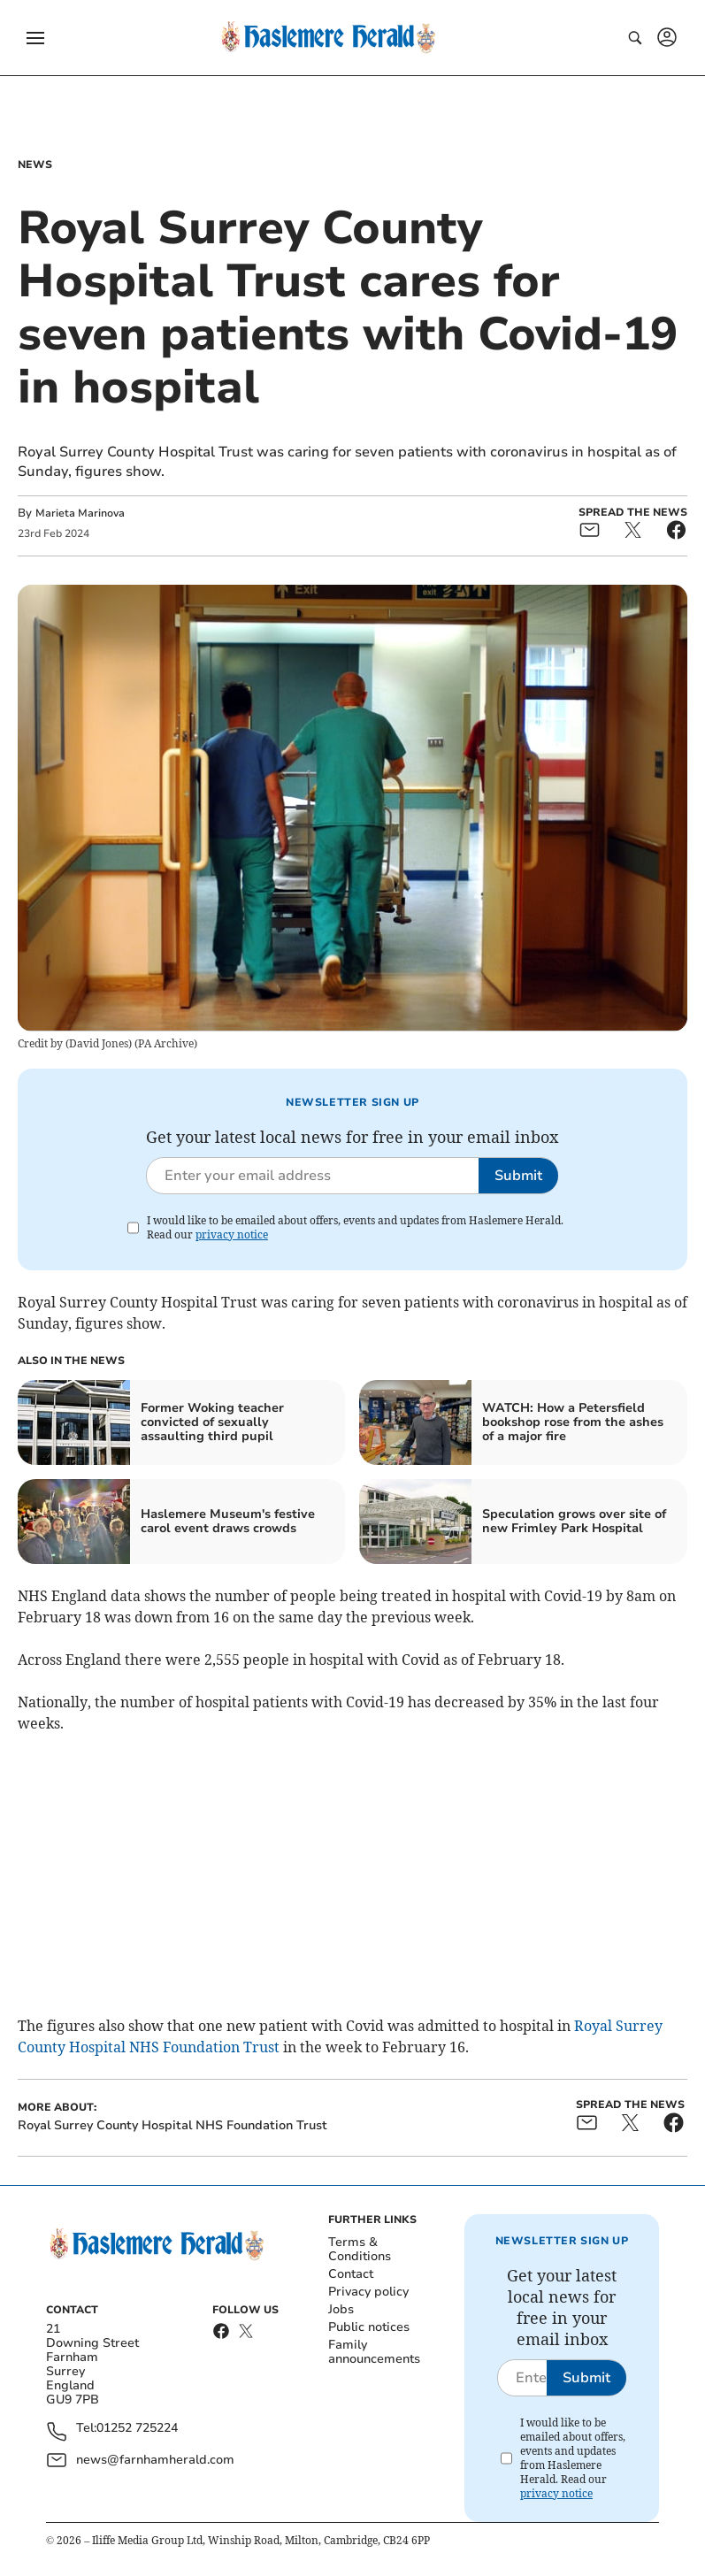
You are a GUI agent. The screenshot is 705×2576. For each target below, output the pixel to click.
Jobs (341, 2309)
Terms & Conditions (359, 2249)
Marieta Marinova (80, 513)
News (35, 164)
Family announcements (374, 2351)
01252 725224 (137, 2428)
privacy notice (231, 1234)
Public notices (369, 2327)
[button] (35, 38)
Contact (350, 2274)
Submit (518, 1175)
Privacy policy (368, 2291)
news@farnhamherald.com (155, 2459)
